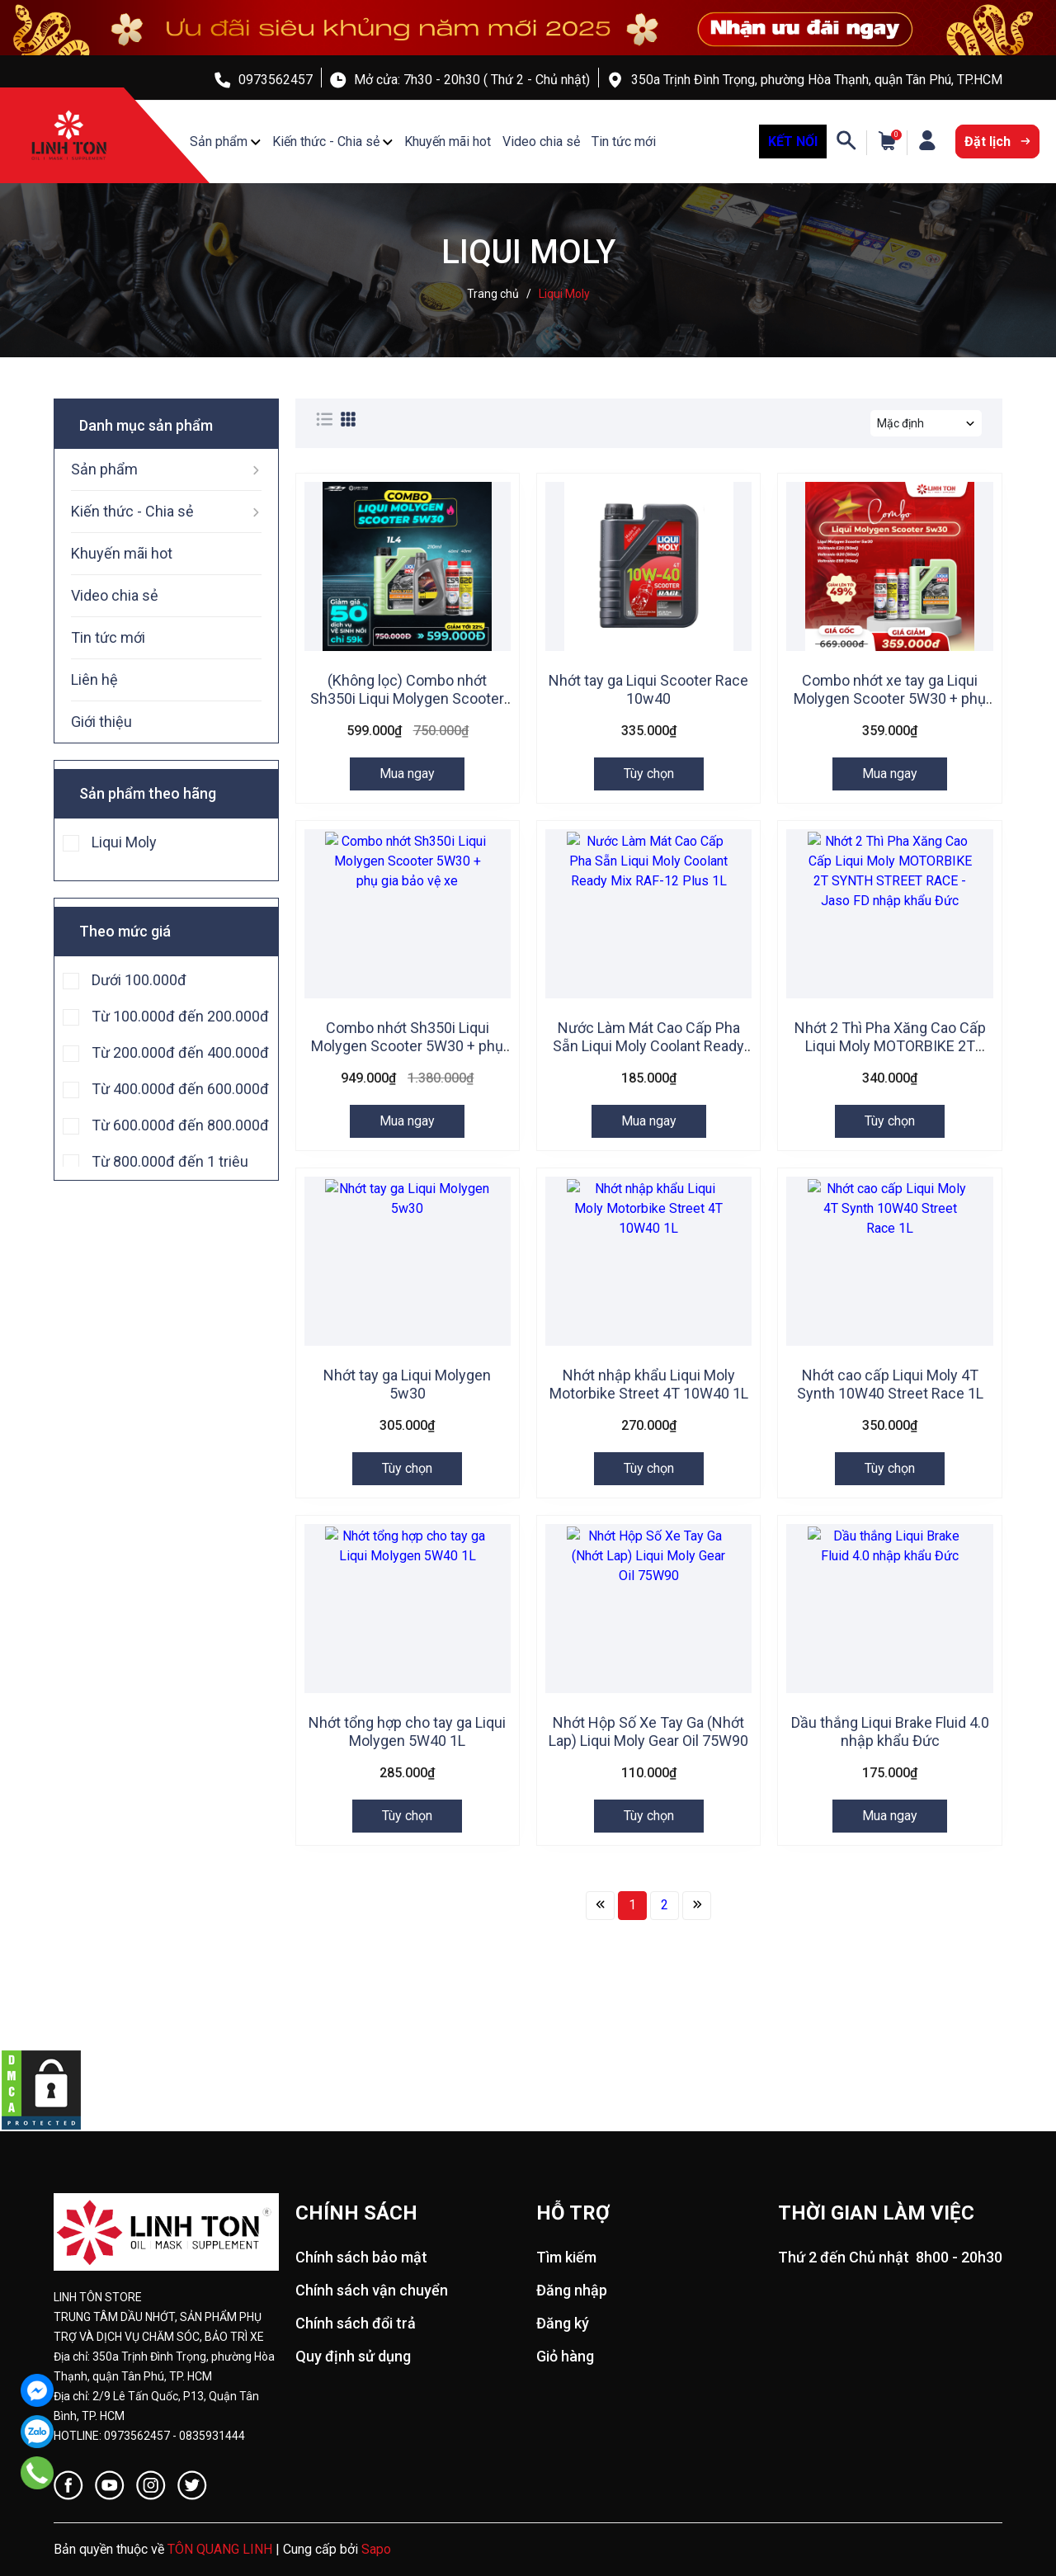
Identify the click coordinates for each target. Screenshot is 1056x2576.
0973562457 (275, 79)
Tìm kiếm (566, 2257)
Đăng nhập (571, 2290)
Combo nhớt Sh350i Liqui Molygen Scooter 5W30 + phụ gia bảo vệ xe (407, 1046)
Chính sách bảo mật (361, 2257)
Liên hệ (94, 679)
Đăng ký (562, 2323)
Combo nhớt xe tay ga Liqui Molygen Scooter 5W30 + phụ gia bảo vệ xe (890, 698)
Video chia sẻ (541, 141)
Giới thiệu (101, 721)
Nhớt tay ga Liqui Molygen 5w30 (407, 1384)
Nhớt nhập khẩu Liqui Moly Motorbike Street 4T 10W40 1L (648, 1384)
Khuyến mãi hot (447, 141)
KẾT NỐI (793, 141)
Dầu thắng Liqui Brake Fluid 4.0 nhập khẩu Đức (890, 1731)
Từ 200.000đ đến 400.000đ (180, 1052)
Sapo (376, 2549)
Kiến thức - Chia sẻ (326, 141)
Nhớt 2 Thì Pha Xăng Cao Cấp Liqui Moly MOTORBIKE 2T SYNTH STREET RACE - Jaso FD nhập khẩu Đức (890, 1055)
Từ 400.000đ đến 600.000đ (180, 1088)
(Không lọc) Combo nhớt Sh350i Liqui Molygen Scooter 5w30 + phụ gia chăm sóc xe (407, 698)
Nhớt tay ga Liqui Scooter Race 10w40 (648, 689)
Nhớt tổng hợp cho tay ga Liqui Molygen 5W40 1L (407, 1731)
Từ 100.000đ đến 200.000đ (180, 1016)
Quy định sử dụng (353, 2356)
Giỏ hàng (565, 2356)
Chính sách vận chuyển (371, 2290)
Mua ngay (407, 773)
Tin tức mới (624, 141)
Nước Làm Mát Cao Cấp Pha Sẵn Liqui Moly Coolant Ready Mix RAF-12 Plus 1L (648, 1046)
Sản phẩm (219, 141)
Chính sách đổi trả (355, 2323)
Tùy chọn (649, 773)
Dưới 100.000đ (139, 979)
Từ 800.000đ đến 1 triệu (170, 1161)
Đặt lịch (997, 141)
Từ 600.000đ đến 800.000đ (180, 1125)
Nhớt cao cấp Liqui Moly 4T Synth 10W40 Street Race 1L (890, 1384)
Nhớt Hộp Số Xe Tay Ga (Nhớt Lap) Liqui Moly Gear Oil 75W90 (648, 1731)
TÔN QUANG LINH (219, 2549)
